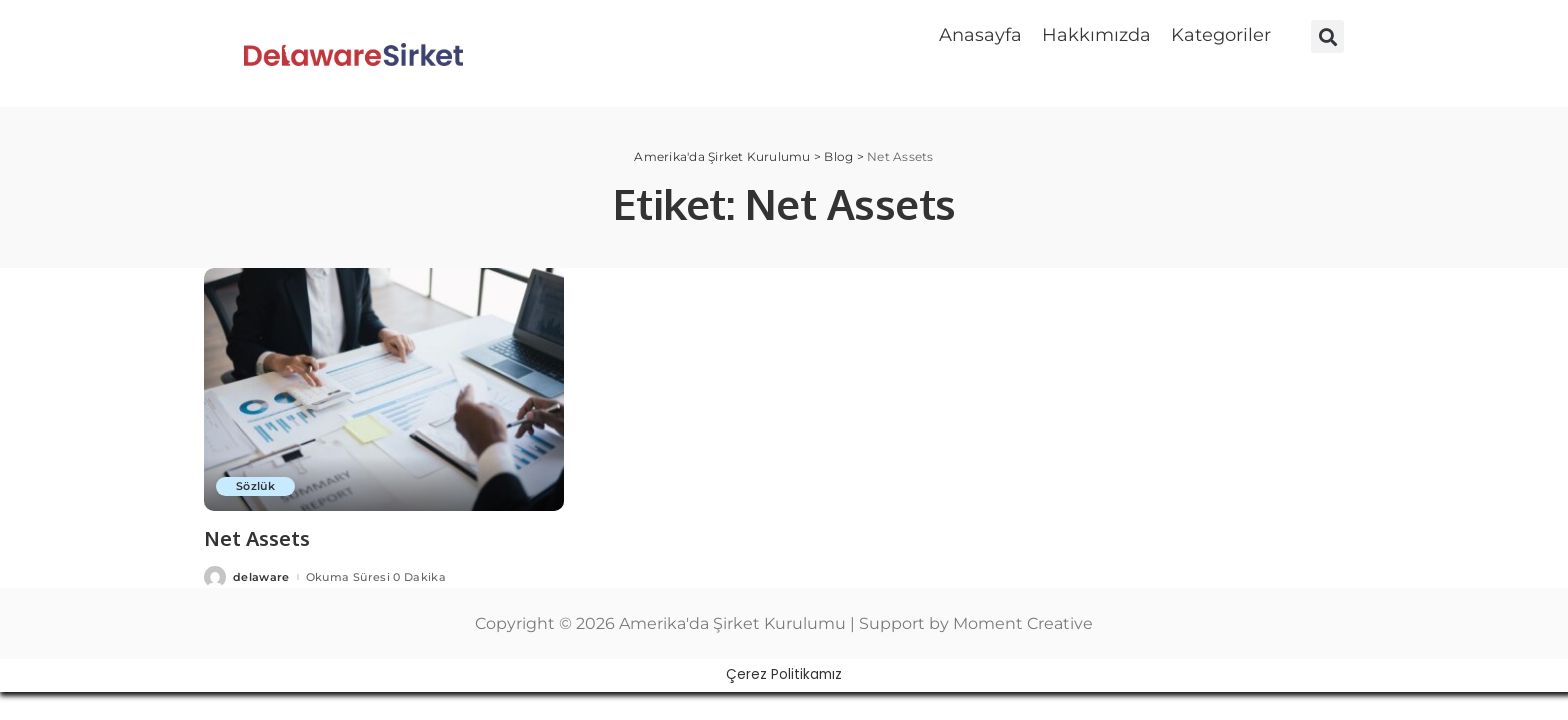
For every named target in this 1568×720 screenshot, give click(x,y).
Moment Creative (1023, 623)
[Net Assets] (384, 389)
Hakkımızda (1096, 35)
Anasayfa (980, 35)
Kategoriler (1221, 35)
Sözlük (255, 486)
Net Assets (257, 538)
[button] (1226, 35)
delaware (261, 577)
